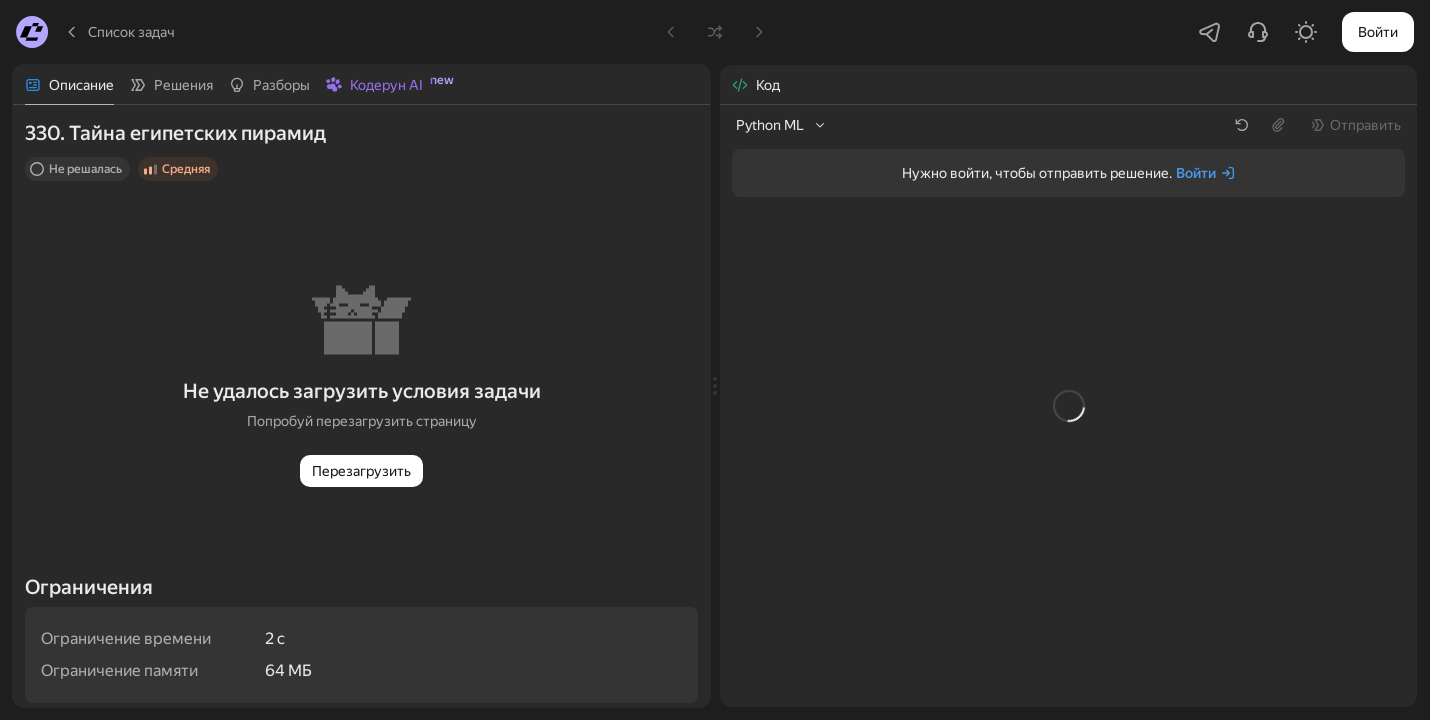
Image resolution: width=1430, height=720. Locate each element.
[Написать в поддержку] (1258, 32)
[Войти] (1206, 173)
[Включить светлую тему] (1306, 32)
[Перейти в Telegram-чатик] (1210, 32)
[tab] (69, 85)
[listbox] (782, 125)
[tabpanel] (361, 406)
